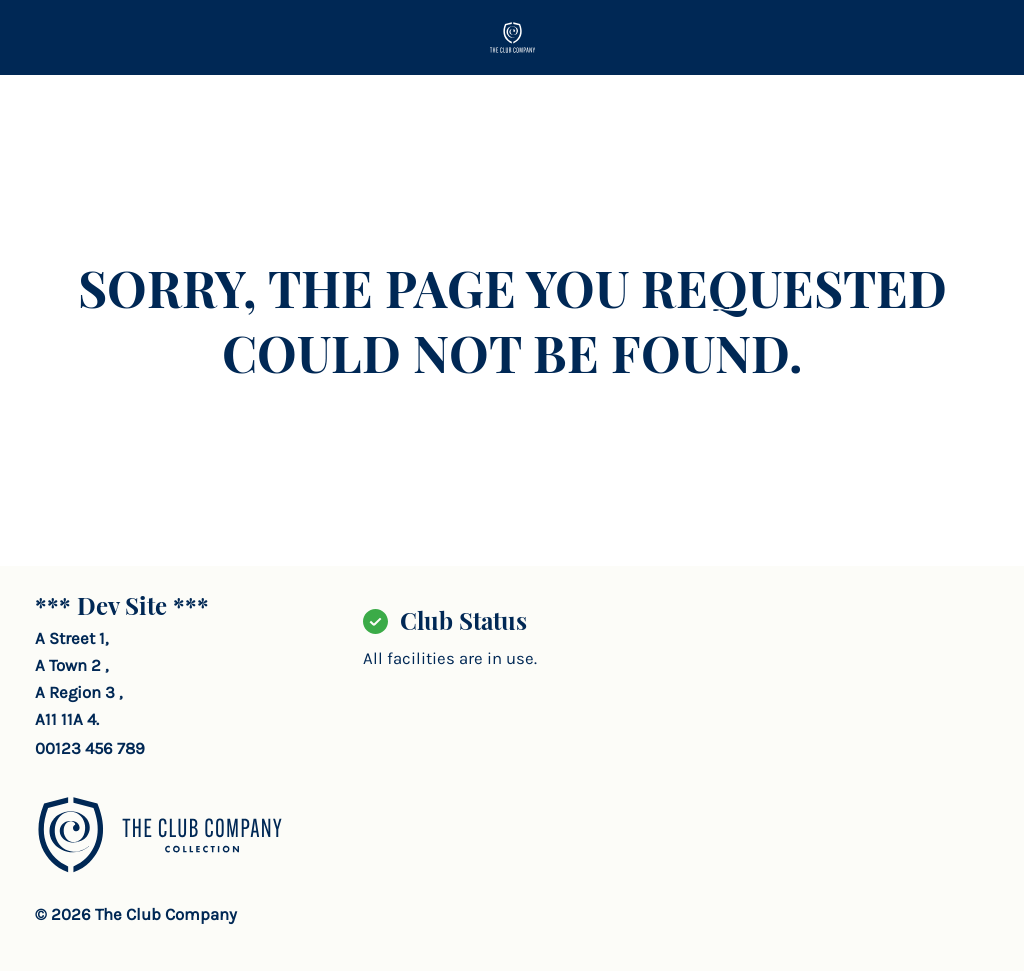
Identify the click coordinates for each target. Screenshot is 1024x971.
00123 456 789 (90, 748)
